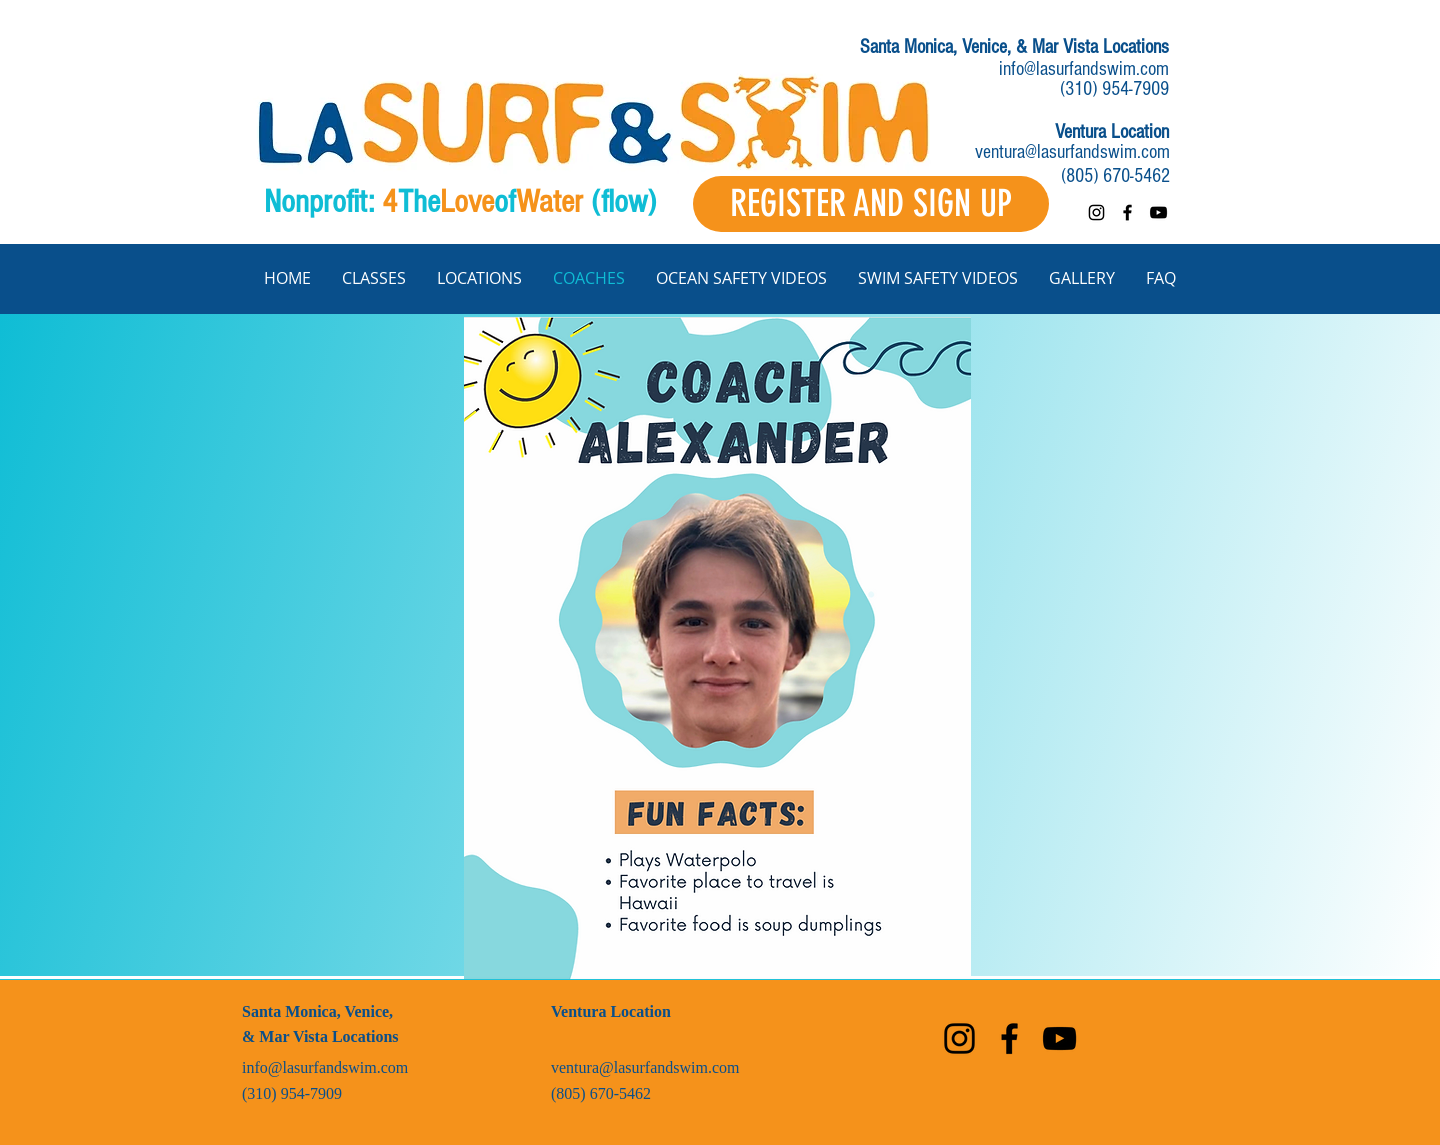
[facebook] (1127, 212)
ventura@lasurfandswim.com (1072, 152)
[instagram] (1096, 212)
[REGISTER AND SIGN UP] (871, 204)
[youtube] (1158, 212)
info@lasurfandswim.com (1084, 69)
